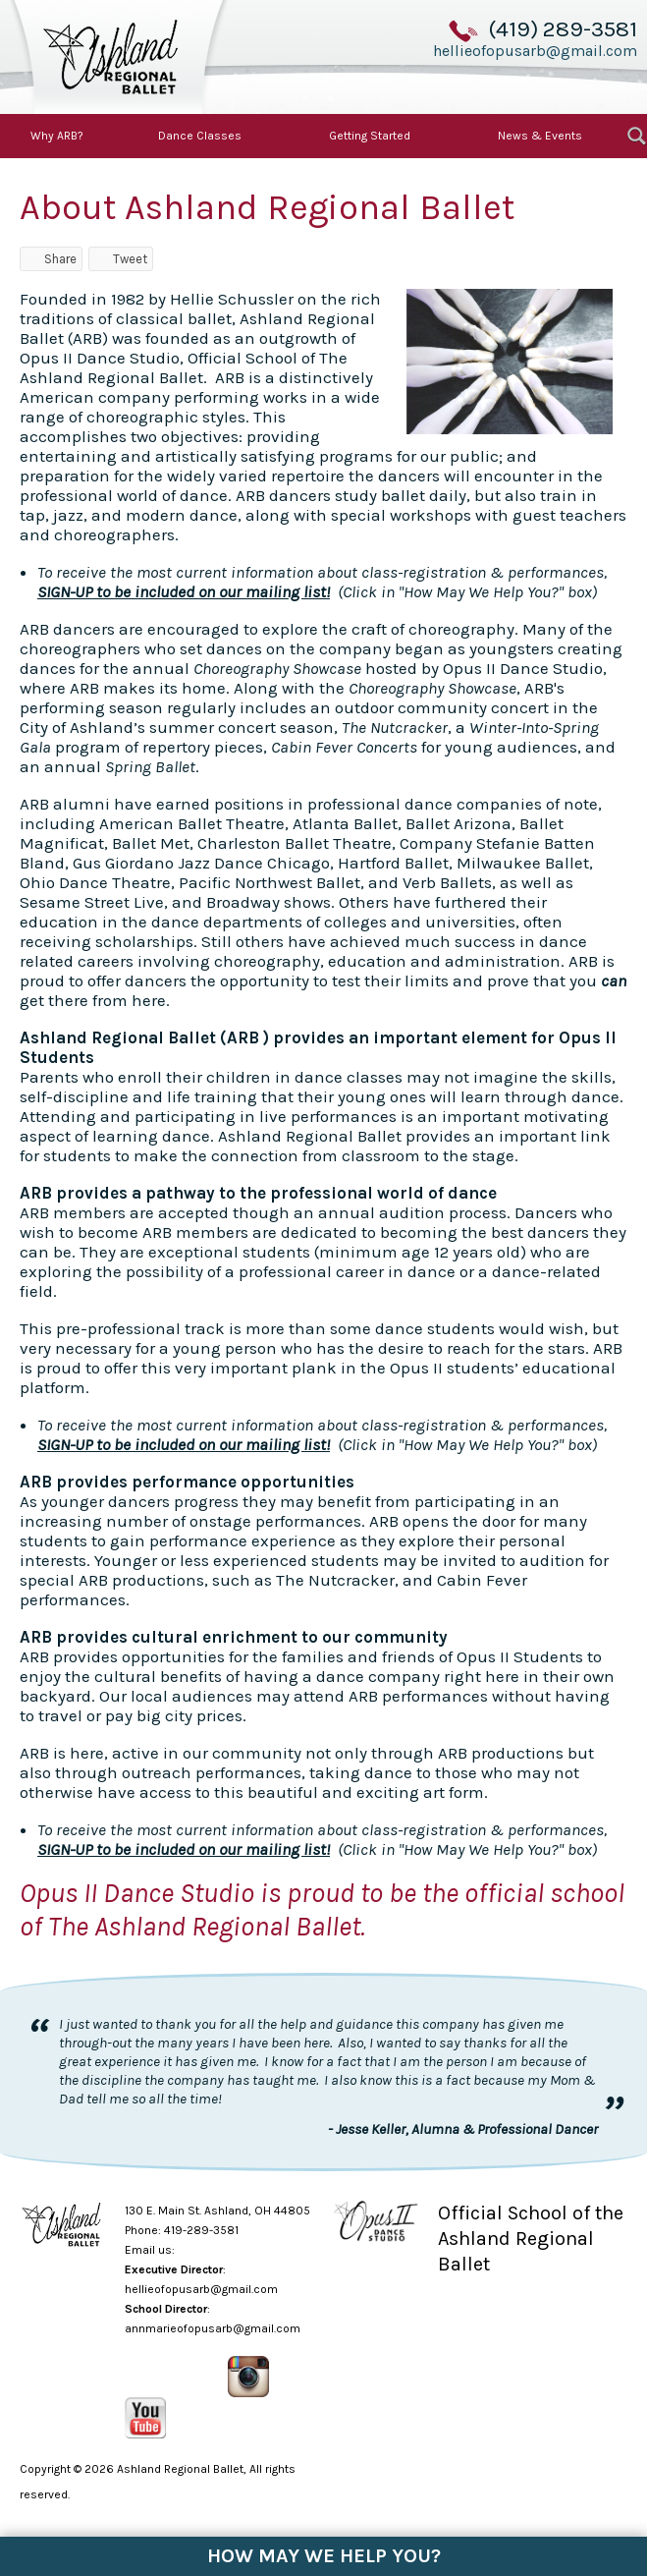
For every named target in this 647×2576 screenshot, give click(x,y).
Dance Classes (200, 135)
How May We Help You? (324, 2556)
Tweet (120, 259)
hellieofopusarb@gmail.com (535, 49)
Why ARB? (56, 135)
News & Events (540, 135)
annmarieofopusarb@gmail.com (212, 2328)
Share (51, 259)
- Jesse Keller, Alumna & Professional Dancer (463, 2129)
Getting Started (369, 135)
